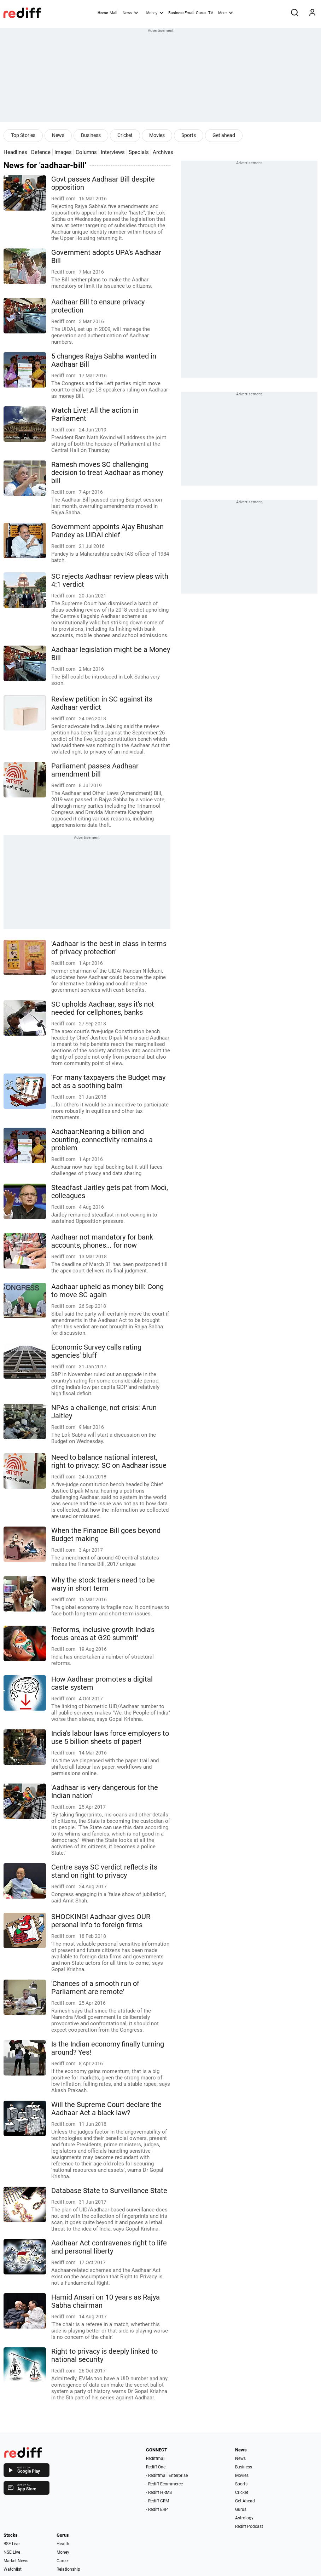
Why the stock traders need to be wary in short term (103, 1584)
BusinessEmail (181, 13)
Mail (113, 13)
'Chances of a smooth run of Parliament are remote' (95, 1988)
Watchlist (13, 2569)
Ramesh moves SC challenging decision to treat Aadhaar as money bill (107, 472)
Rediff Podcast (249, 2526)
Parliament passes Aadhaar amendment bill (95, 770)
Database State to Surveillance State (109, 2191)
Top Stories (23, 135)
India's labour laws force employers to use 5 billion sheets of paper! (110, 1737)
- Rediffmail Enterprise (167, 2475)
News (130, 12)
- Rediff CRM (157, 2500)
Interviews (113, 152)
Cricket (125, 135)
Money (155, 12)
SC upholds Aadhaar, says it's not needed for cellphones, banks (102, 1008)
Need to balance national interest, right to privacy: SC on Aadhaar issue (109, 1461)
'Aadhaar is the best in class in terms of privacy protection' (109, 948)
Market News (16, 2560)
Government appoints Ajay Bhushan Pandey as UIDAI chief (107, 531)
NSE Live (12, 2552)
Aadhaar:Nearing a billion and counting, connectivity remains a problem (102, 1140)
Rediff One (155, 2467)
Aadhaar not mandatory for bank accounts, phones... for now (102, 1241)
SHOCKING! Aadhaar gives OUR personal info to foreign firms (100, 1921)
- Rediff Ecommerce (164, 2483)
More (225, 12)
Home (103, 13)
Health (63, 2543)
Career (63, 2560)
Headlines (15, 152)
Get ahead (223, 135)
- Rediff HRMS (159, 2492)
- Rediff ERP (157, 2509)
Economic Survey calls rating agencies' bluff (96, 1351)
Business (91, 135)
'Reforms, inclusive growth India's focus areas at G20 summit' (102, 1634)
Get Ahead (245, 2500)
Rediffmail (155, 2458)
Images (63, 152)
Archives (163, 152)
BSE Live (11, 2543)
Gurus (201, 13)
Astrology (244, 2517)
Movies (157, 135)
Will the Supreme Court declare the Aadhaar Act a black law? (106, 2109)
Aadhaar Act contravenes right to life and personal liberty (109, 2247)
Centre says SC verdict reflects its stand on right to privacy (104, 1871)
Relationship (68, 2569)
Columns (86, 152)
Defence (41, 152)
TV (210, 13)
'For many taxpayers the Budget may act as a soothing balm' (108, 1082)
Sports (188, 135)
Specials (139, 152)
